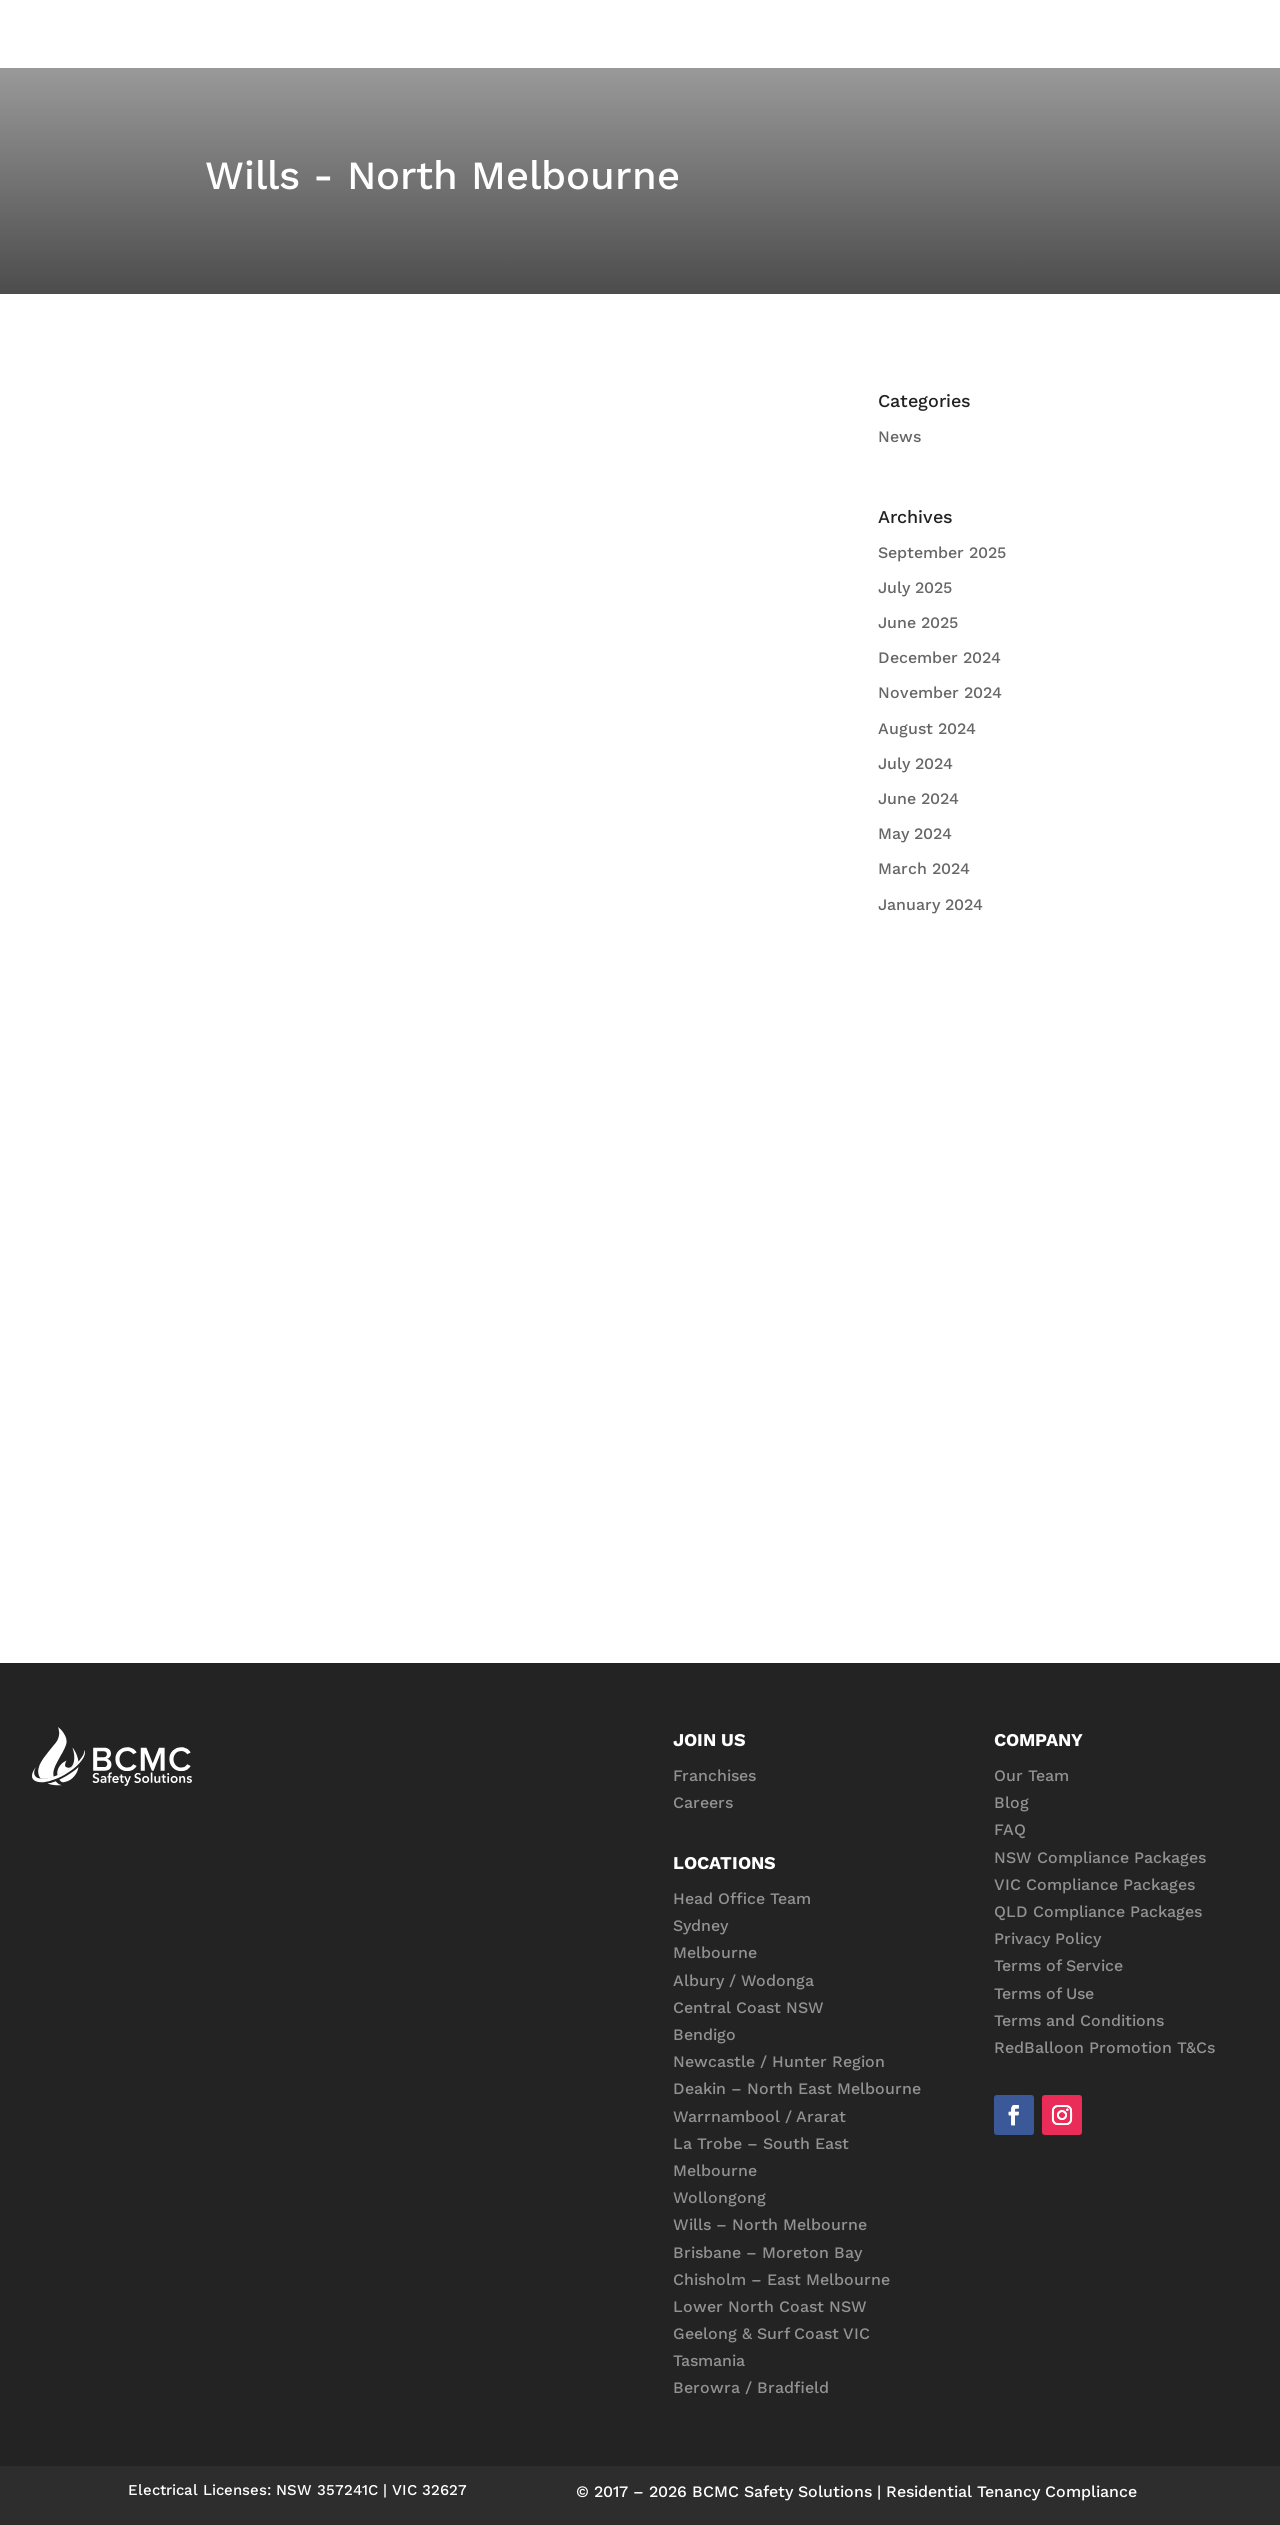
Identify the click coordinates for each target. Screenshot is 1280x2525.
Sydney (700, 1925)
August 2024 (927, 728)
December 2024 (939, 657)
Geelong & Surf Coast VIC (771, 2333)
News (899, 436)
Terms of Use (1044, 1993)
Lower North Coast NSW (770, 2306)
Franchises (714, 1775)
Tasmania (709, 2360)
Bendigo (704, 2034)
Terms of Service (1058, 1965)
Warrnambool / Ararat (759, 2116)
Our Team (1031, 1775)
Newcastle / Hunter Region (779, 2061)
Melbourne (715, 1952)
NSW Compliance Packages (1100, 1857)
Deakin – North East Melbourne (797, 2088)
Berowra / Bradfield (751, 2387)
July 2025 (915, 587)
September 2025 (942, 552)
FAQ (1010, 1829)
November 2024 (940, 692)
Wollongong (719, 2197)
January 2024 (930, 904)
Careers (703, 1802)
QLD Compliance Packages (1098, 1911)
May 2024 (915, 833)
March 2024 (924, 868)
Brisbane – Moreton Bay (767, 2252)
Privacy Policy (1047, 1938)
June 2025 (918, 622)
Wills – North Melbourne (770, 2224)
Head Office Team (742, 1898)
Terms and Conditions (1079, 2020)
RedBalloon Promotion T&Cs (1104, 2047)
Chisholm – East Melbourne (781, 2279)
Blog (1011, 1802)
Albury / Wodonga (743, 1980)
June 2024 (918, 798)
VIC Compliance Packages (1094, 1884)
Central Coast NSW (748, 2007)
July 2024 (915, 763)
